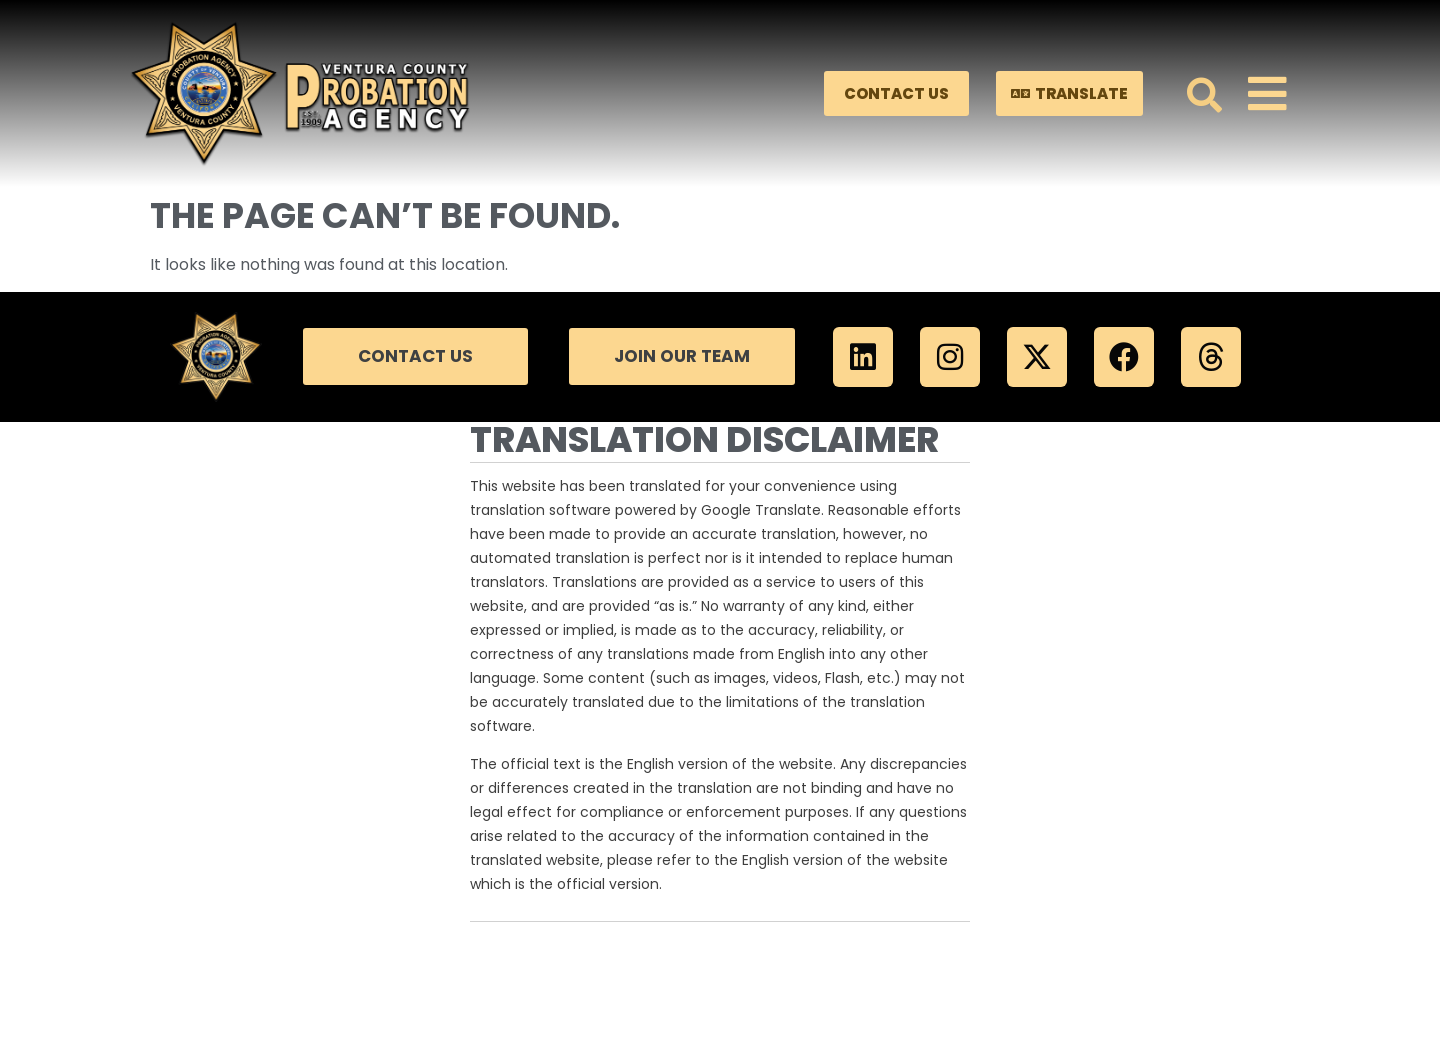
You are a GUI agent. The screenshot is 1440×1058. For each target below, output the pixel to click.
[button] (1204, 93)
